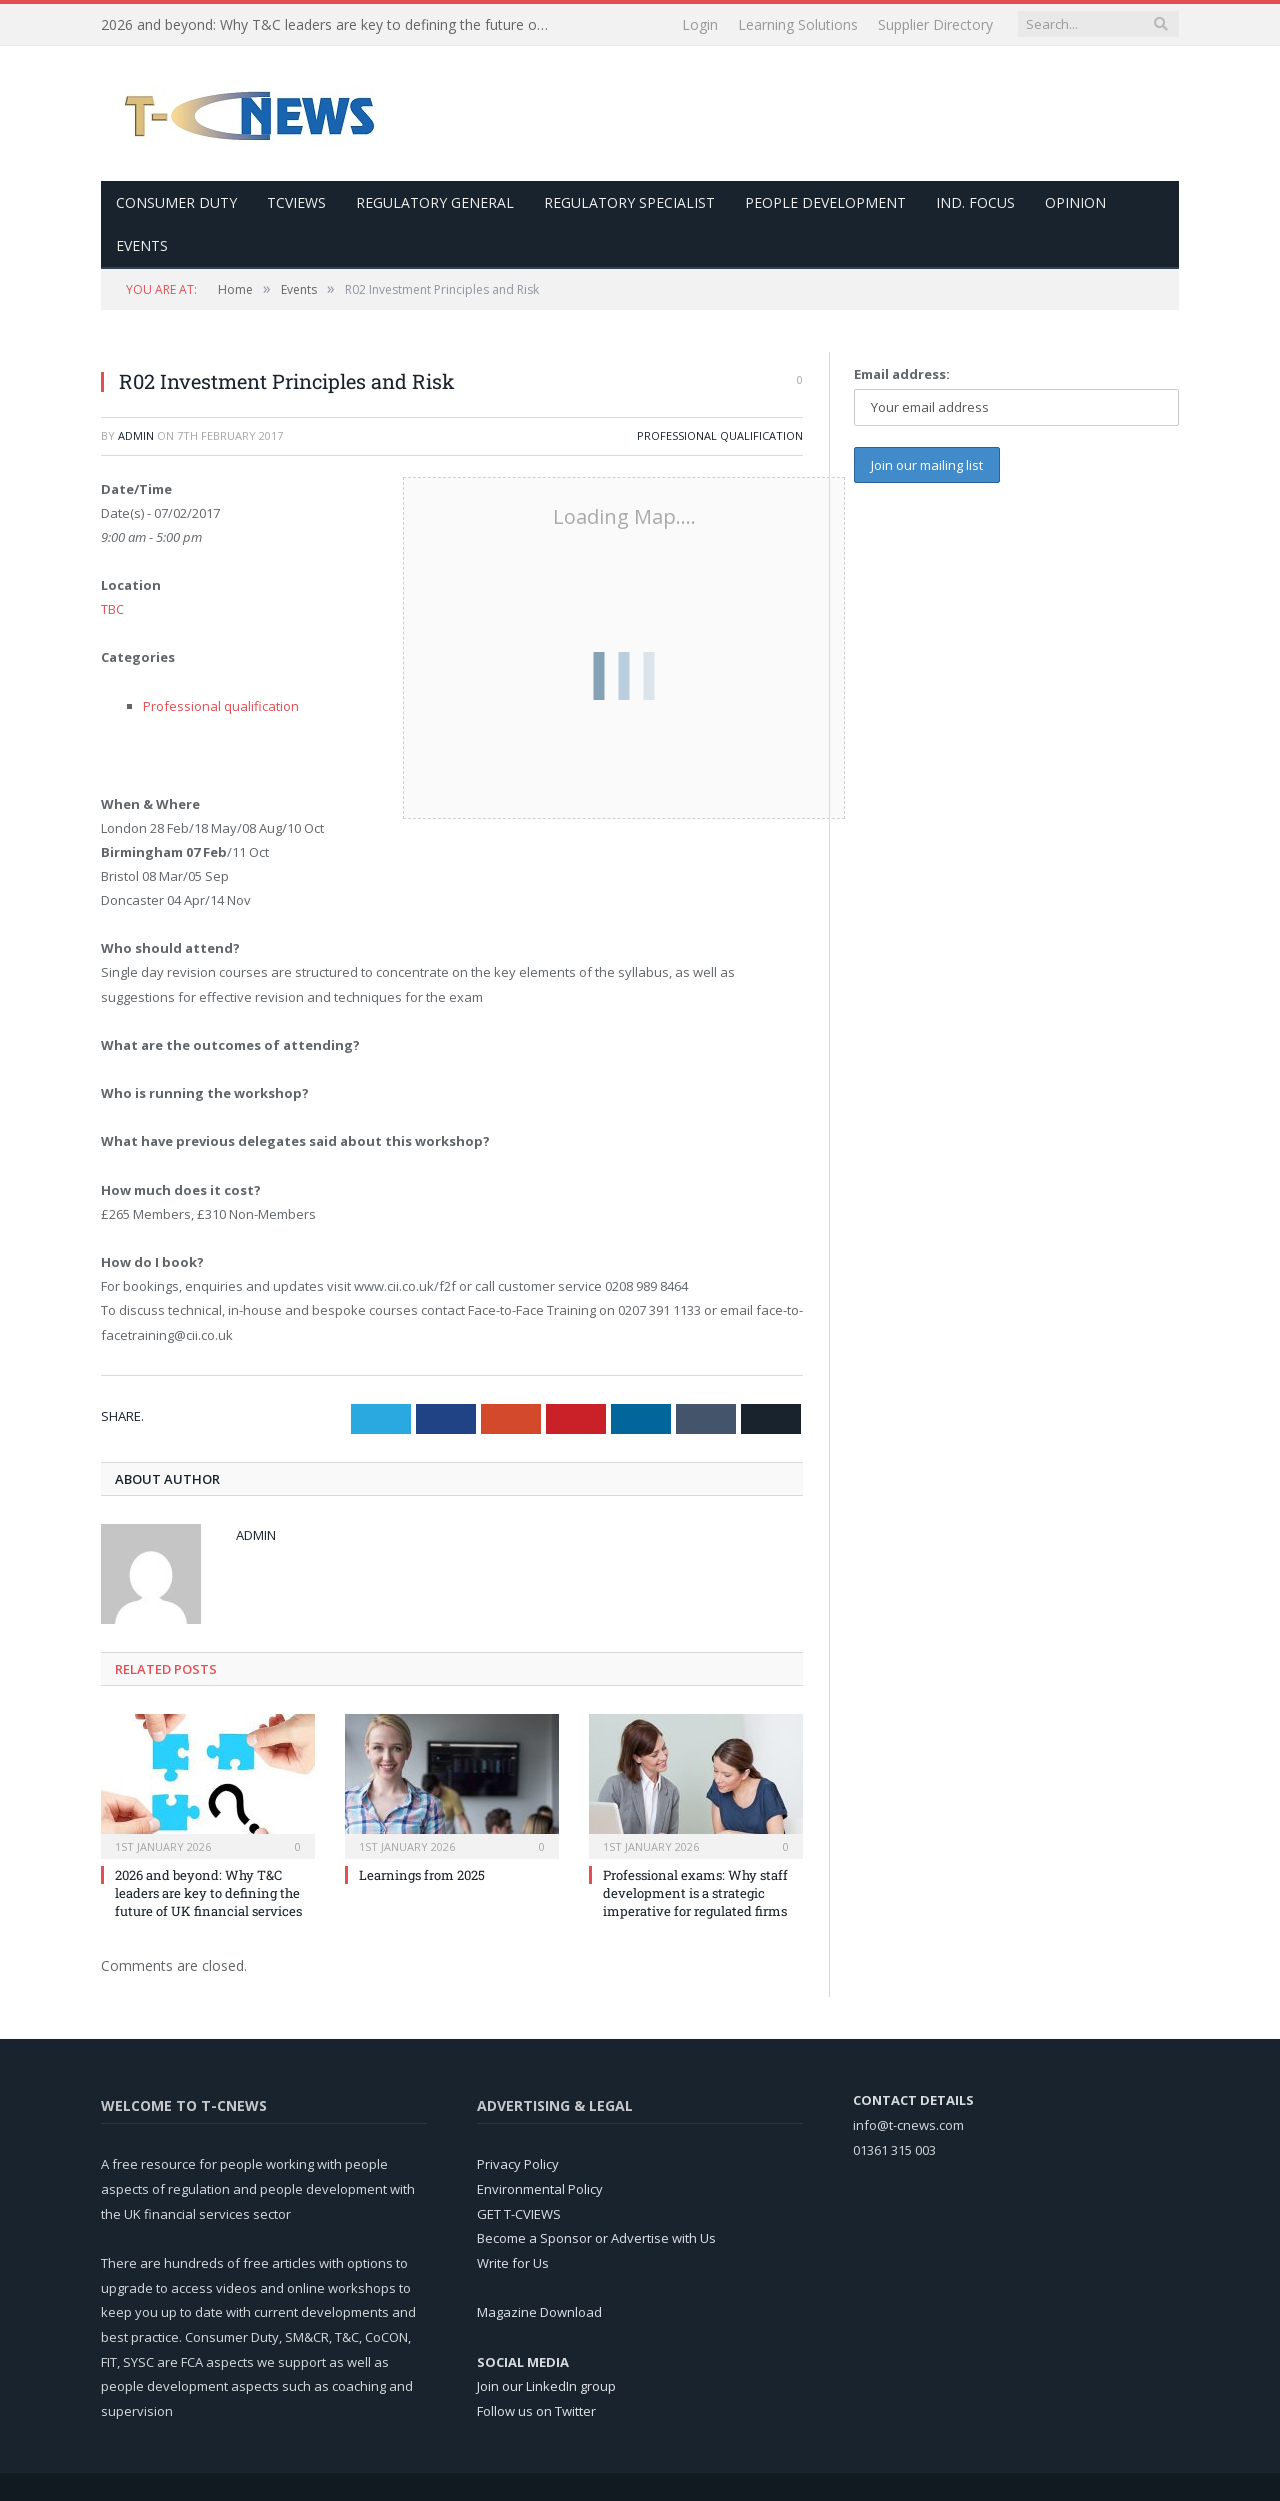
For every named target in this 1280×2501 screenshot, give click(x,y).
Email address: (902, 374)
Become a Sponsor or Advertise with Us (596, 2238)
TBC (112, 609)
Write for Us (513, 2263)
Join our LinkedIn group (546, 2386)
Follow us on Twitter (536, 2411)
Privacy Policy (518, 2164)
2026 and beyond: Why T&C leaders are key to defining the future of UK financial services (331, 25)
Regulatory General (435, 202)
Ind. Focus (975, 202)
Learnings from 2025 (422, 1875)
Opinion (1075, 202)
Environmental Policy (540, 2189)
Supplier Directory (935, 24)
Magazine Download (539, 2312)
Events (142, 245)
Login (700, 24)
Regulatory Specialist (629, 202)
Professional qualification (720, 435)
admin (136, 435)
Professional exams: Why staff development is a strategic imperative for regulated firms (695, 1893)
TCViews (296, 202)
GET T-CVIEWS (519, 2214)
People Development (825, 202)
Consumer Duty (176, 202)
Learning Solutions (798, 24)
